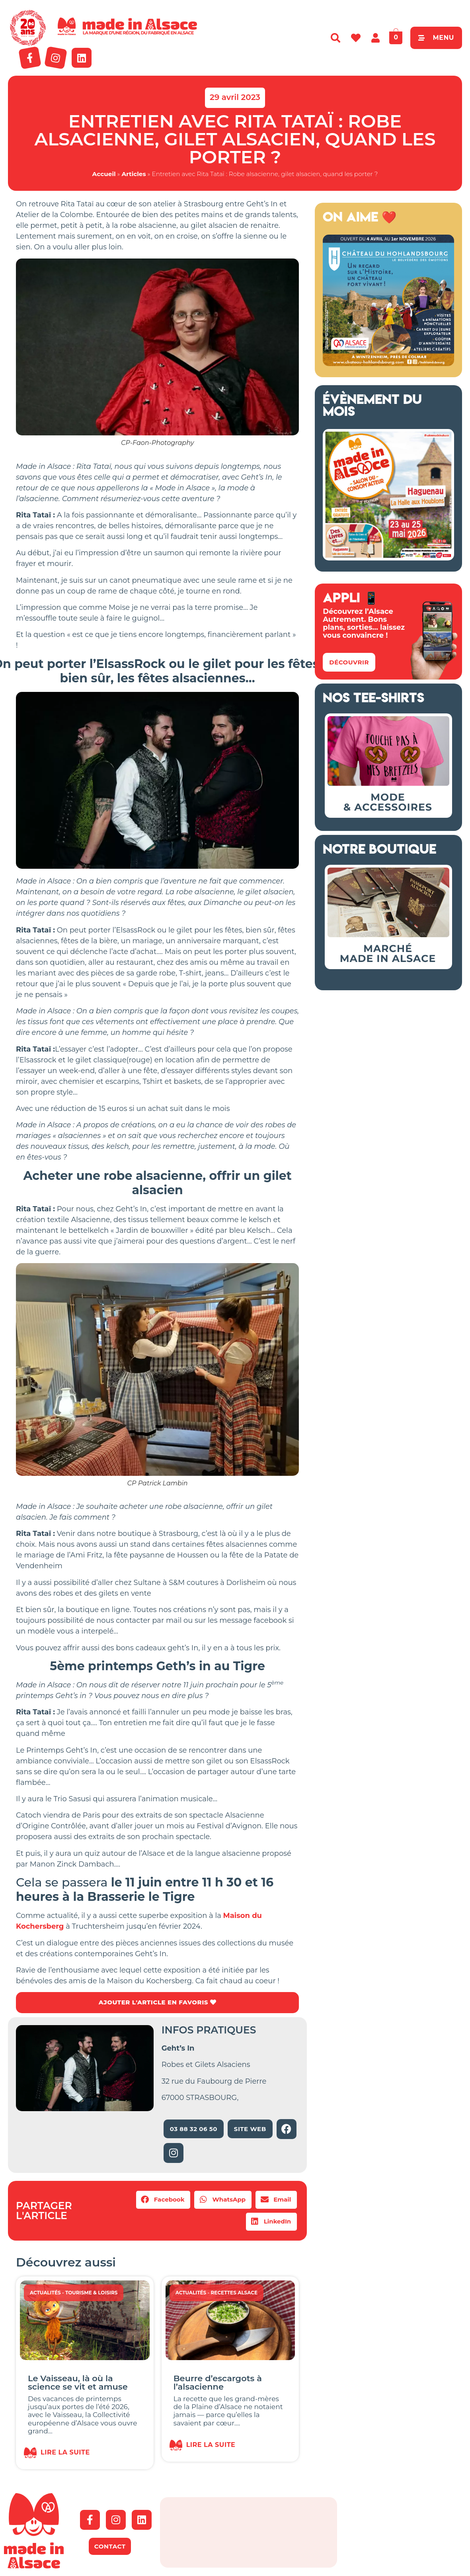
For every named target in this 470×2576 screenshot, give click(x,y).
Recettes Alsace (234, 2293)
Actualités (45, 2293)
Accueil (104, 174)
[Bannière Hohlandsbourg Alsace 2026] (388, 363)
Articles (133, 174)
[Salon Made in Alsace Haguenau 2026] (388, 558)
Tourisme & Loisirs (91, 2293)
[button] (163, 2200)
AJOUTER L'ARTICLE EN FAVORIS (157, 2002)
